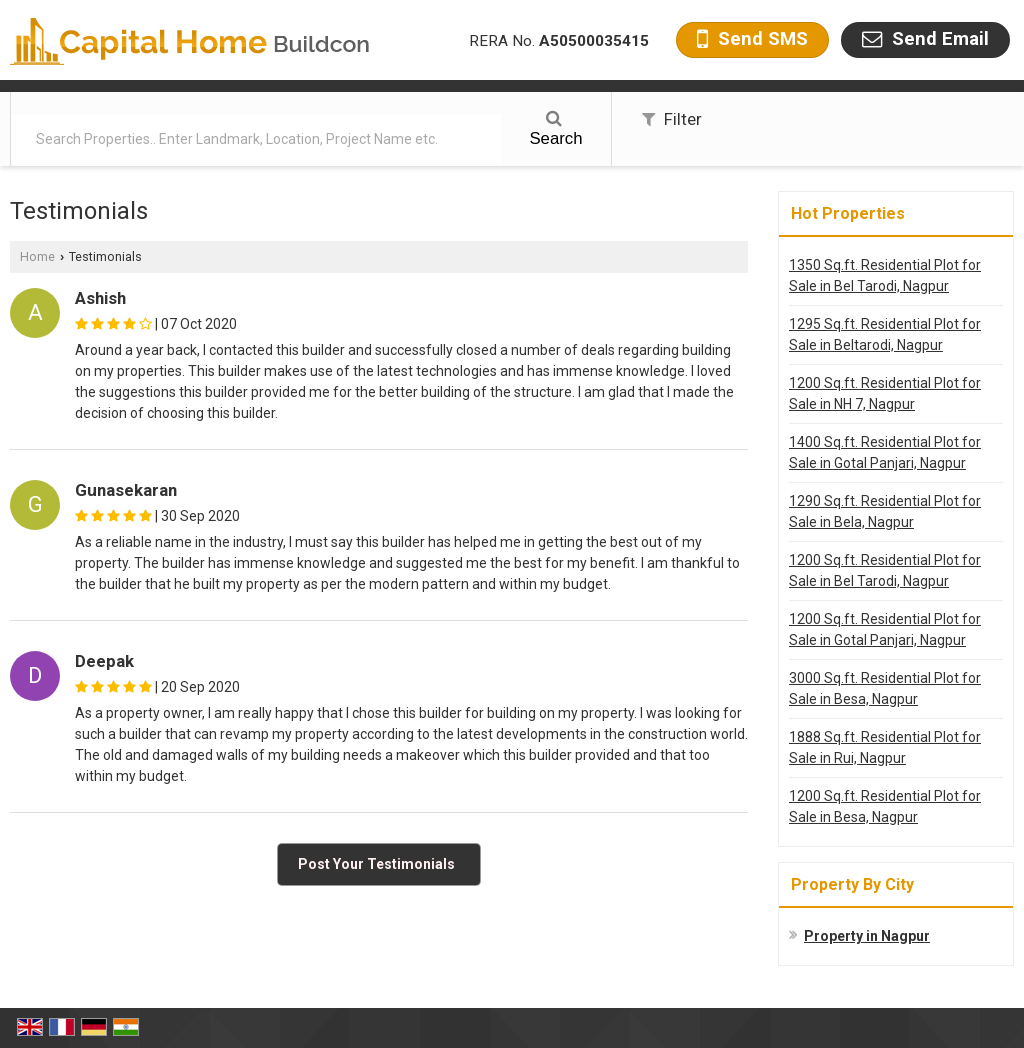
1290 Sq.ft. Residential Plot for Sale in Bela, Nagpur (885, 511)
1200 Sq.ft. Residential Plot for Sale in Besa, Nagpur (885, 806)
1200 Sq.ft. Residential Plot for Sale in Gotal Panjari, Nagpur (885, 629)
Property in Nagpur (867, 936)
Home (37, 256)
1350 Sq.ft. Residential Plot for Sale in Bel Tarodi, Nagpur (885, 275)
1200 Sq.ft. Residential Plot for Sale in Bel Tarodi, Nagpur (885, 570)
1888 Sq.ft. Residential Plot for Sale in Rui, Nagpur (885, 747)
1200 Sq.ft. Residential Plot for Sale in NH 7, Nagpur (885, 393)
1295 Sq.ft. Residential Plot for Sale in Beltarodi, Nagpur (885, 334)
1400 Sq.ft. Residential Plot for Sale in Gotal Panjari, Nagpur (885, 452)
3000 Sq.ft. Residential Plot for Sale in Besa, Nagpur (885, 688)
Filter (672, 119)
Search (555, 129)
